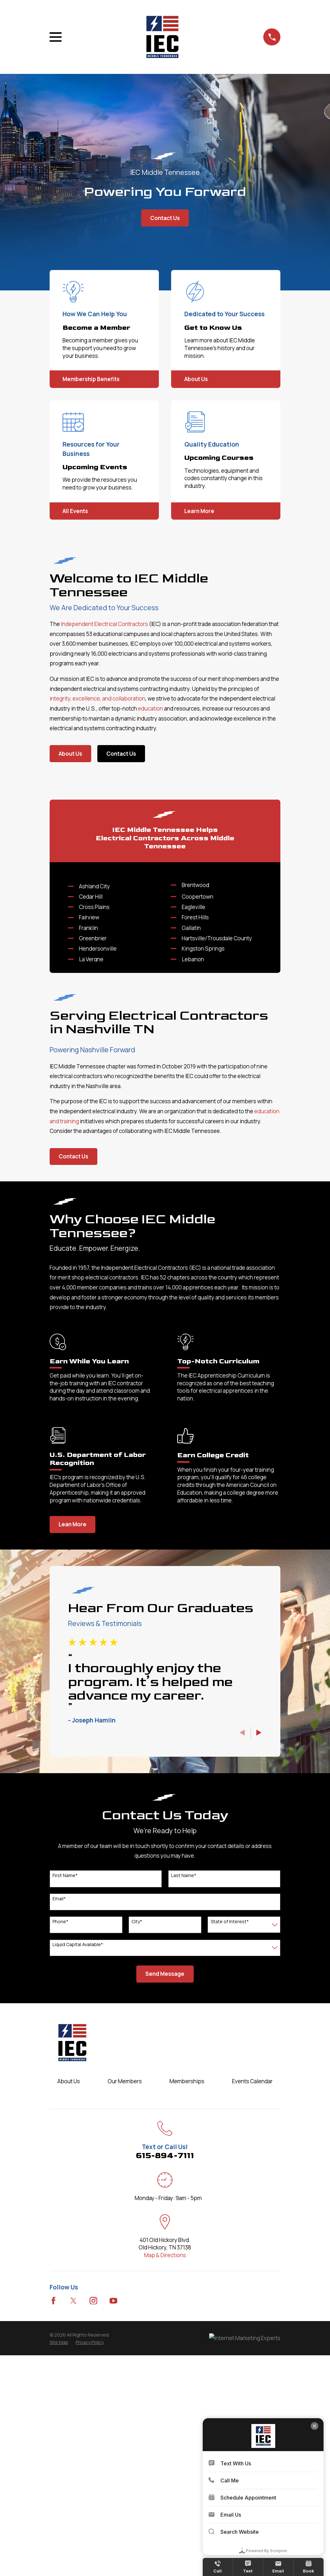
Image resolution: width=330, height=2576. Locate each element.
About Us (70, 753)
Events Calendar (252, 2312)
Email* (59, 2130)
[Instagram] (93, 2532)
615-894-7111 (165, 2387)
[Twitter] (73, 2532)
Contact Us (165, 218)
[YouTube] (113, 2532)
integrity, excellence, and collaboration (97, 698)
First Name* (65, 2107)
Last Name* (183, 2107)
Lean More (72, 1755)
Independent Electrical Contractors (105, 624)
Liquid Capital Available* (78, 2176)
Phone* (60, 2153)
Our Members (125, 2312)
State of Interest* (230, 2153)
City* (136, 2153)
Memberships (187, 2312)
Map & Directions (165, 2486)
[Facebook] (53, 2532)
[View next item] (259, 1964)
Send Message (164, 2205)
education (150, 708)
